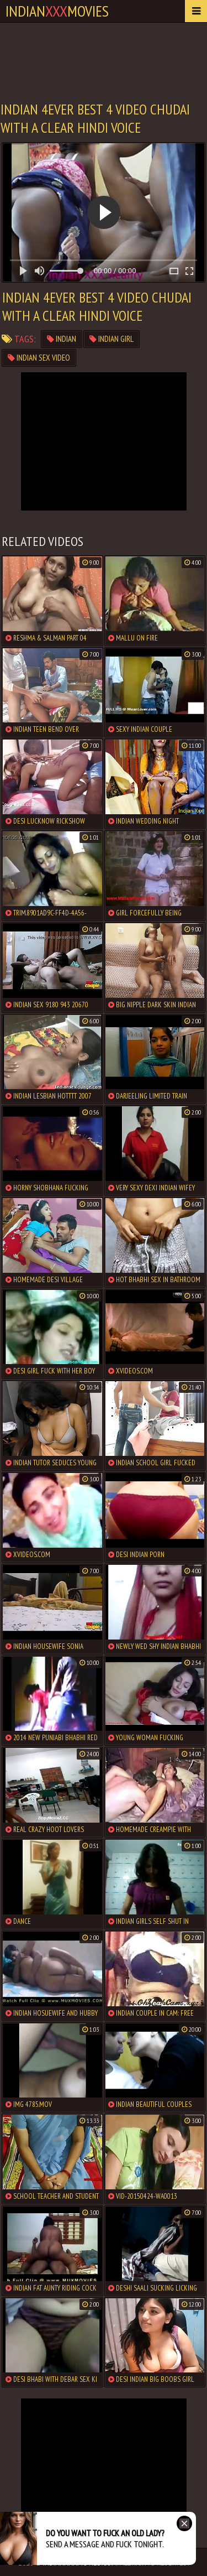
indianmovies (57, 11)
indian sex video (39, 357)
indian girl (111, 339)
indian (61, 339)
